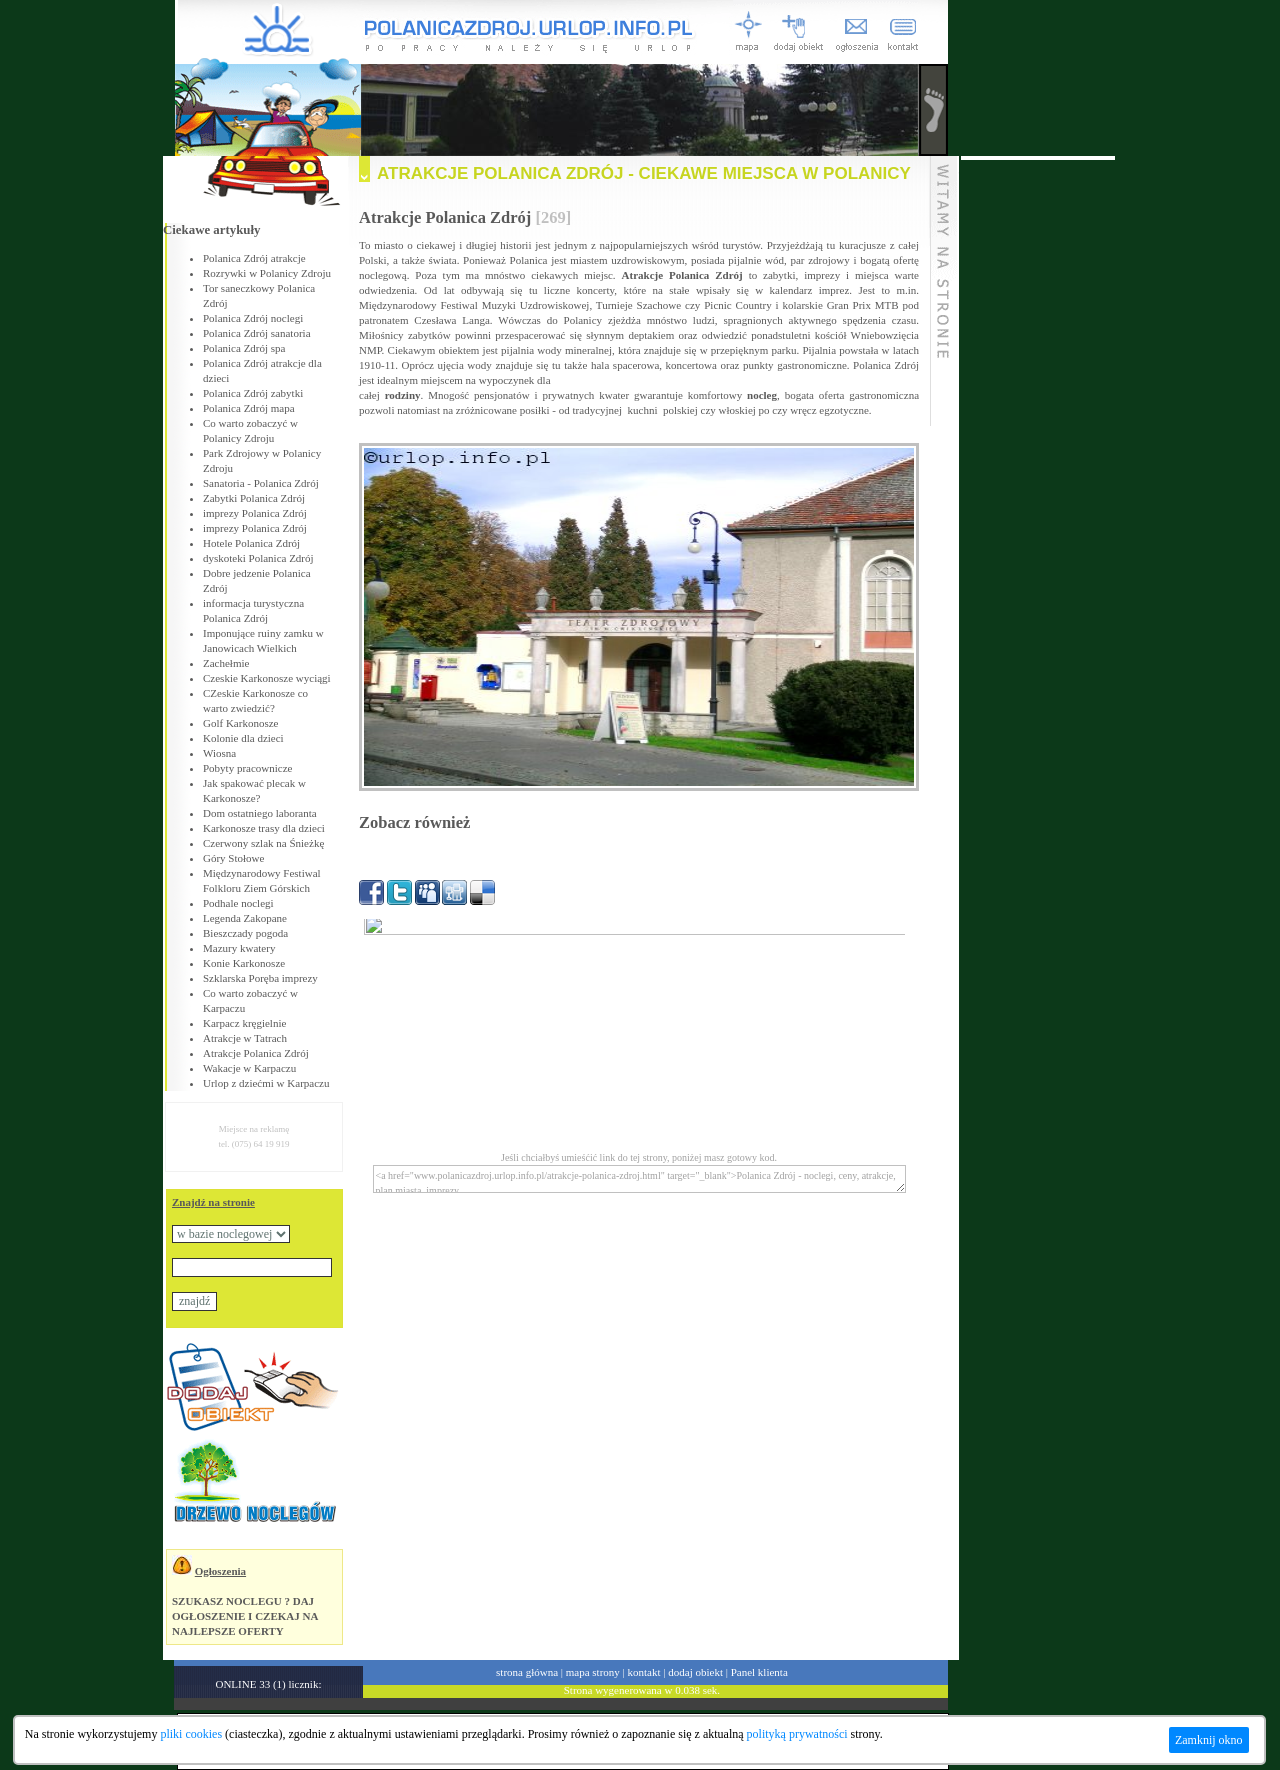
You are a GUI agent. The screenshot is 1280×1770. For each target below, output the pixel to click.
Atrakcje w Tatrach (245, 1038)
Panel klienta (759, 1672)
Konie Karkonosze (244, 963)
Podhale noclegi (238, 903)
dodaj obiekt (695, 1672)
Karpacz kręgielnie (244, 1023)
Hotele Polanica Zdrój (251, 543)
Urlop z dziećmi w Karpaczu (266, 1083)
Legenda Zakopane (245, 918)
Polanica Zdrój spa (244, 348)
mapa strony (593, 1672)
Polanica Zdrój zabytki (253, 393)
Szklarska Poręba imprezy (260, 978)
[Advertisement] (1038, 460)
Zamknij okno (1209, 1740)
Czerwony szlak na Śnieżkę (263, 843)
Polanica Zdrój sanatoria (257, 333)
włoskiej (737, 410)
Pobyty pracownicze (248, 768)
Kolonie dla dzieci (243, 738)
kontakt (644, 1672)
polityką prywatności (797, 1734)
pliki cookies (191, 1734)
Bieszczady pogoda (245, 933)
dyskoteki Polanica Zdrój (258, 558)
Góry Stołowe (233, 858)
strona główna (527, 1672)
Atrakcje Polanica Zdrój (256, 1053)
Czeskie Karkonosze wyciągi (267, 678)
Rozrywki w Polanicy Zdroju (267, 273)
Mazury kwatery (239, 948)
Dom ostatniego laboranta (260, 813)
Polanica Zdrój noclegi (253, 318)
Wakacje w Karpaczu (249, 1068)
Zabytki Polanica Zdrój (254, 498)
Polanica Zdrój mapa (249, 408)
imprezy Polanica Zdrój (255, 513)
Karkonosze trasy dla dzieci (264, 828)
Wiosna (219, 753)
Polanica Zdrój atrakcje (254, 258)
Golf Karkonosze (240, 723)
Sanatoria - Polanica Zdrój (261, 483)
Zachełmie (226, 663)
